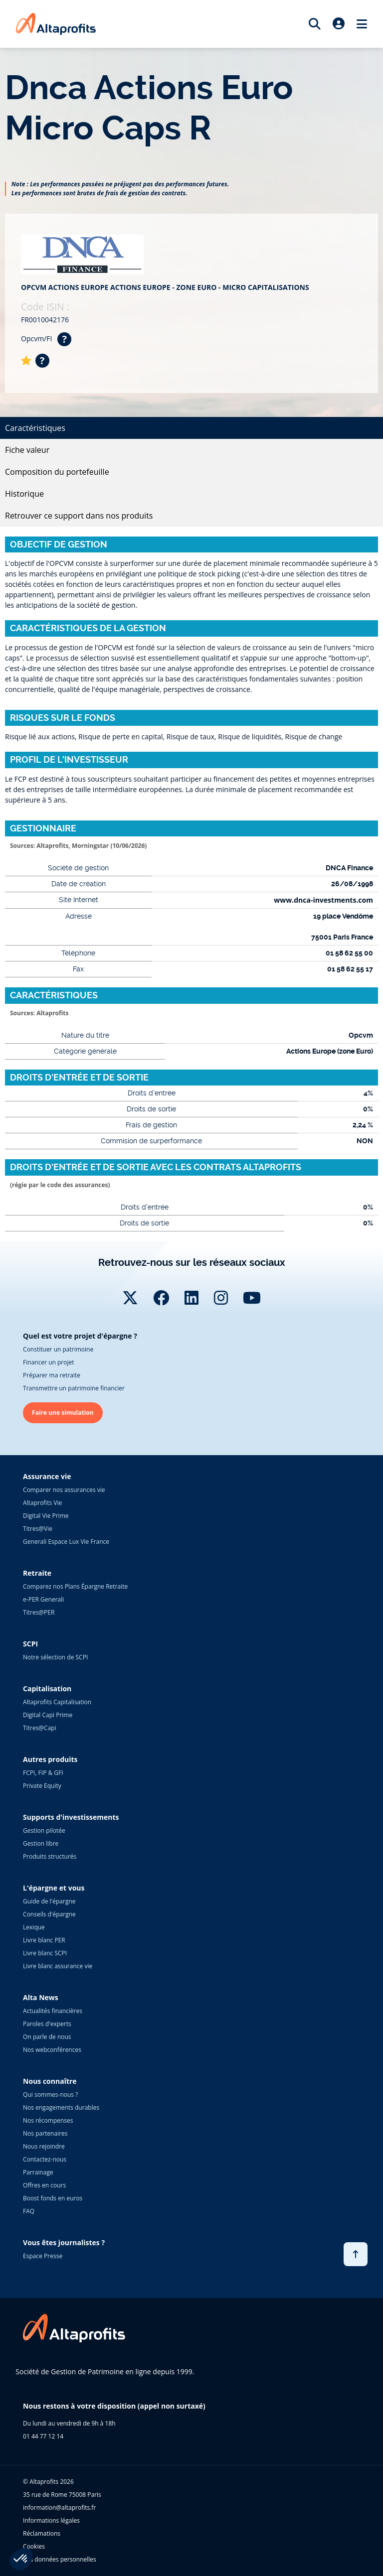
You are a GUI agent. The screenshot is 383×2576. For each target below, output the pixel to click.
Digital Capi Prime (47, 1715)
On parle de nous (47, 2037)
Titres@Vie (37, 1528)
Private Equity (42, 1785)
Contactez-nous (44, 2159)
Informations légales (51, 2520)
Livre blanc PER (44, 1940)
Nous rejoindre (44, 2146)
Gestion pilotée (44, 1830)
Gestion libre (40, 1843)
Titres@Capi (39, 1728)
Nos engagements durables (61, 2107)
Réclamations (41, 2533)
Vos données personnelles (59, 2559)
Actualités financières (52, 2011)
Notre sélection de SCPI (55, 1657)
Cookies (34, 2546)
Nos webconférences (52, 2049)
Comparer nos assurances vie (64, 1490)
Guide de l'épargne (49, 1901)
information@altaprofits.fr (59, 2507)
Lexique (34, 1927)
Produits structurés (49, 1856)
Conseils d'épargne (49, 1914)
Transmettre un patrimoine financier (74, 1388)
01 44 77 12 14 (43, 2436)
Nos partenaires (45, 2133)
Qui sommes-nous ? (50, 2094)
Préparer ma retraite (51, 1375)
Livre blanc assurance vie (57, 1966)
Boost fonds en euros (52, 2198)
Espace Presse (42, 2256)
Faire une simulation (63, 1412)
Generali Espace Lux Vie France (66, 1541)
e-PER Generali (43, 1599)
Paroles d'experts (47, 2024)
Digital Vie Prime (45, 1515)
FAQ (28, 2211)
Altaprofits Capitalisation (57, 1702)
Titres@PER (38, 1612)
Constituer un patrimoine (58, 1349)
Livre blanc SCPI (45, 1953)
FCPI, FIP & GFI (43, 1772)
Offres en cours (44, 2185)
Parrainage (38, 2172)
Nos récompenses (48, 2120)
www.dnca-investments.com (323, 900)
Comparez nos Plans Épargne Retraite (75, 1586)
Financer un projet (48, 1362)
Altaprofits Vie (42, 1502)
